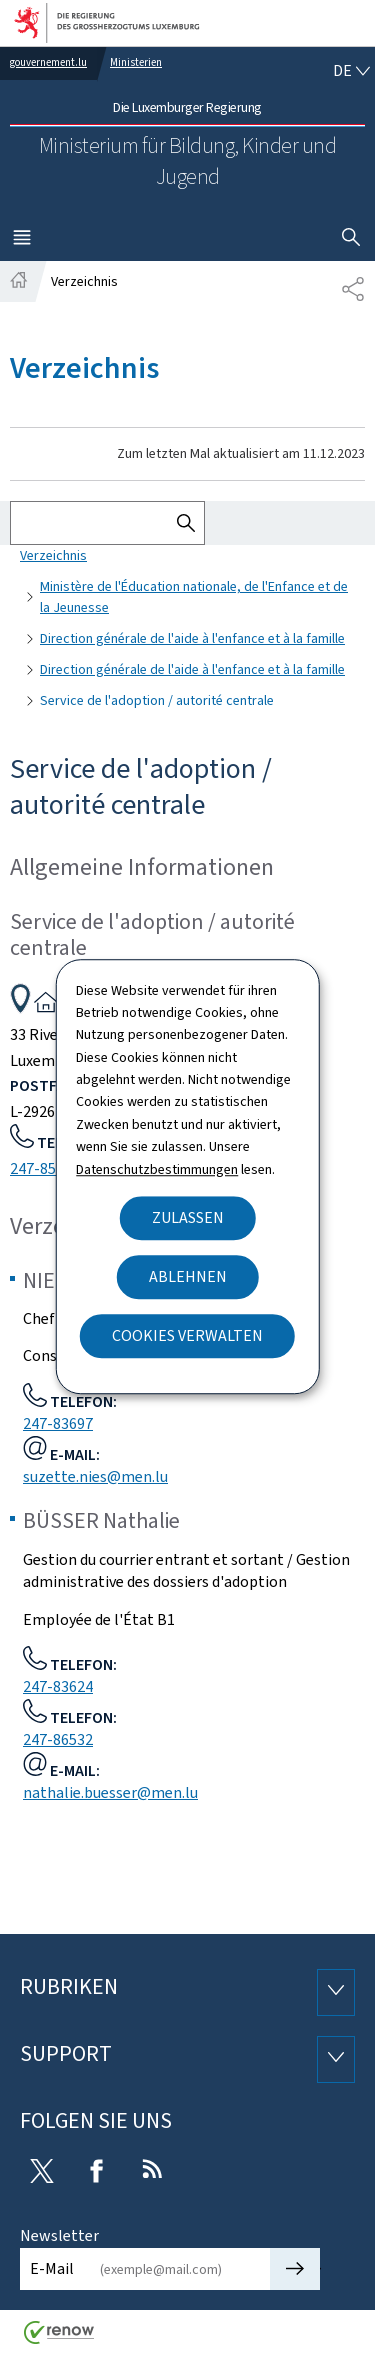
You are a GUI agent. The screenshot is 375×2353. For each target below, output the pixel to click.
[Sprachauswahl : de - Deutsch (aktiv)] (351, 71)
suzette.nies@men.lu (95, 1476)
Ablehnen (188, 1276)
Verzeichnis (53, 555)
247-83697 (58, 1423)
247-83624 (58, 1686)
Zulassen (188, 1217)
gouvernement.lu (48, 62)
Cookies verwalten (187, 1335)
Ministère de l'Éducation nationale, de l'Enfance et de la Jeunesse (194, 597)
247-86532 (58, 1739)
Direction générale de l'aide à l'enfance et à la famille (192, 638)
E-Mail (52, 2268)
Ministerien (136, 62)
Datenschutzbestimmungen (157, 1169)
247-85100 (45, 1168)
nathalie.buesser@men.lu (110, 1792)
